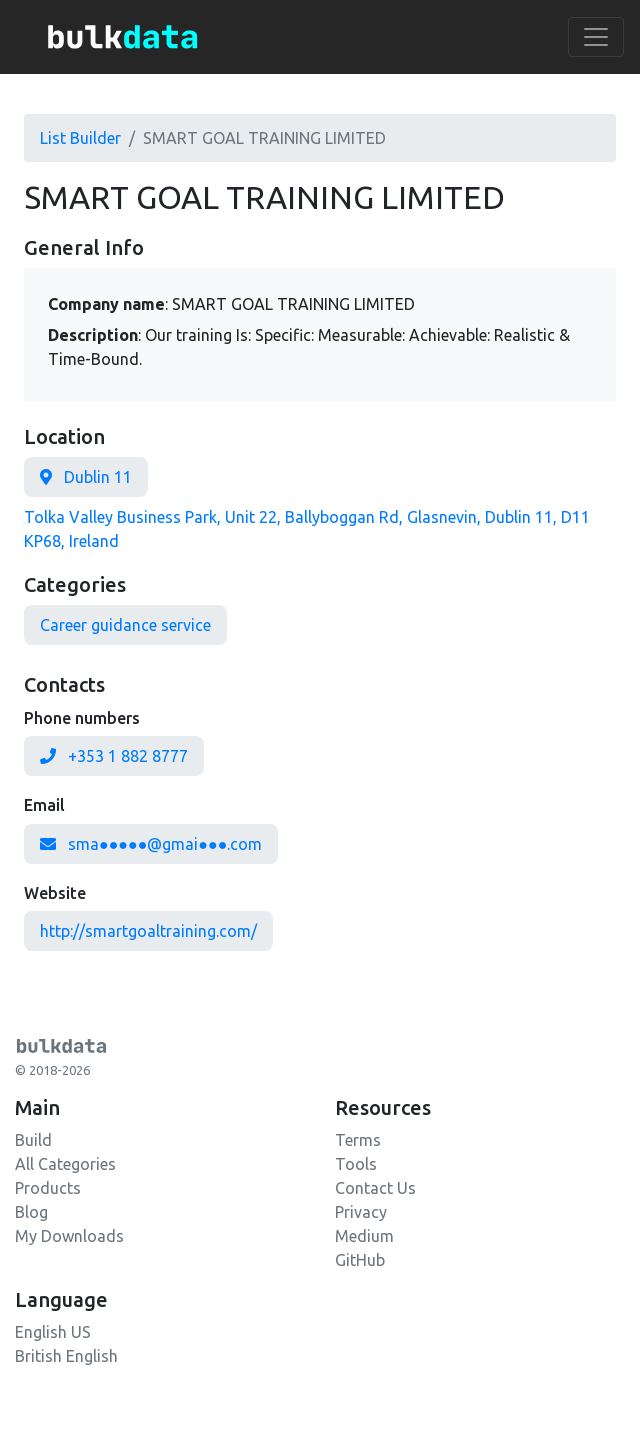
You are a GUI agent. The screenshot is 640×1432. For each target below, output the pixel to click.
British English (66, 1356)
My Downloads (69, 1236)
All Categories (65, 1164)
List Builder (80, 138)
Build (33, 1140)
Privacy (361, 1212)
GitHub (360, 1260)
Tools (356, 1164)
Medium (364, 1236)
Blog (31, 1212)
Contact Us (375, 1188)
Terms (358, 1140)
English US (53, 1332)
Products (48, 1188)
